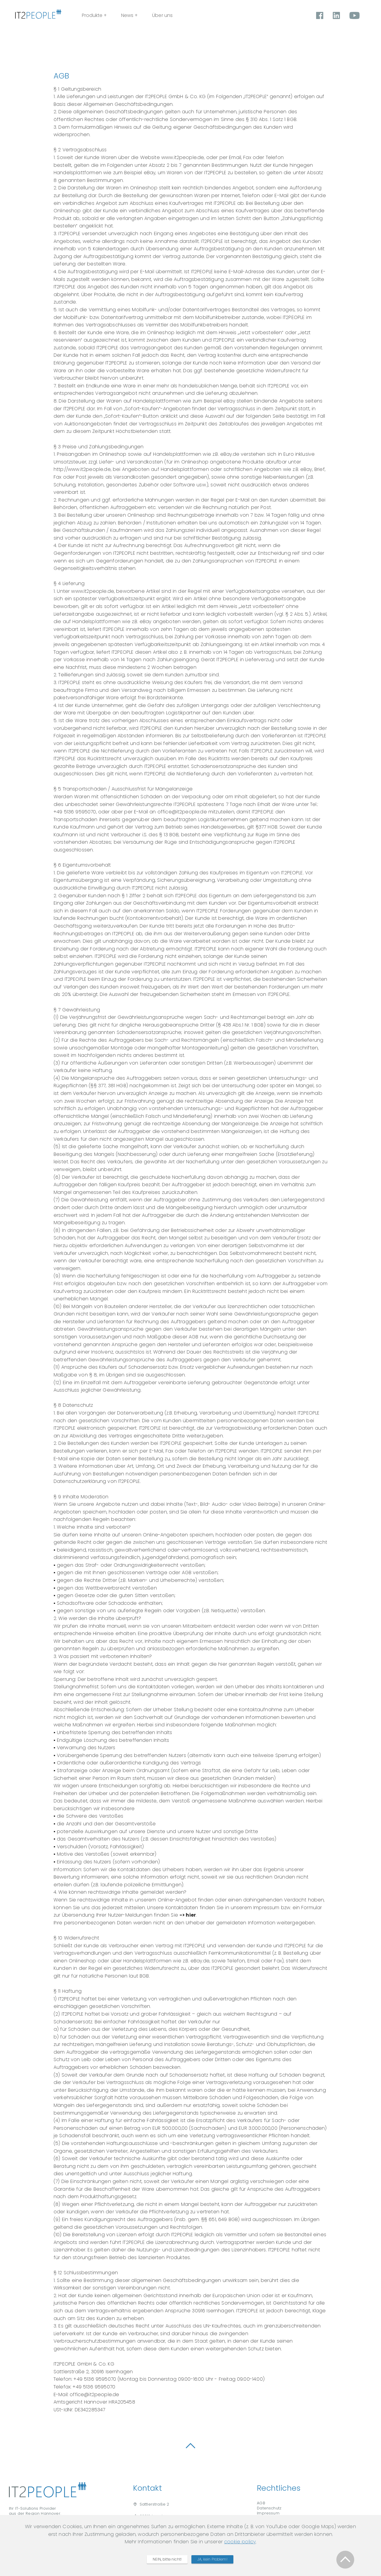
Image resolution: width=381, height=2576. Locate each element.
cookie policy (240, 2557)
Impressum (268, 2521)
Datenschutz (269, 2516)
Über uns (196, 26)
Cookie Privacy (271, 2526)
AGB (261, 2511)
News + (163, 26)
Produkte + (128, 26)
